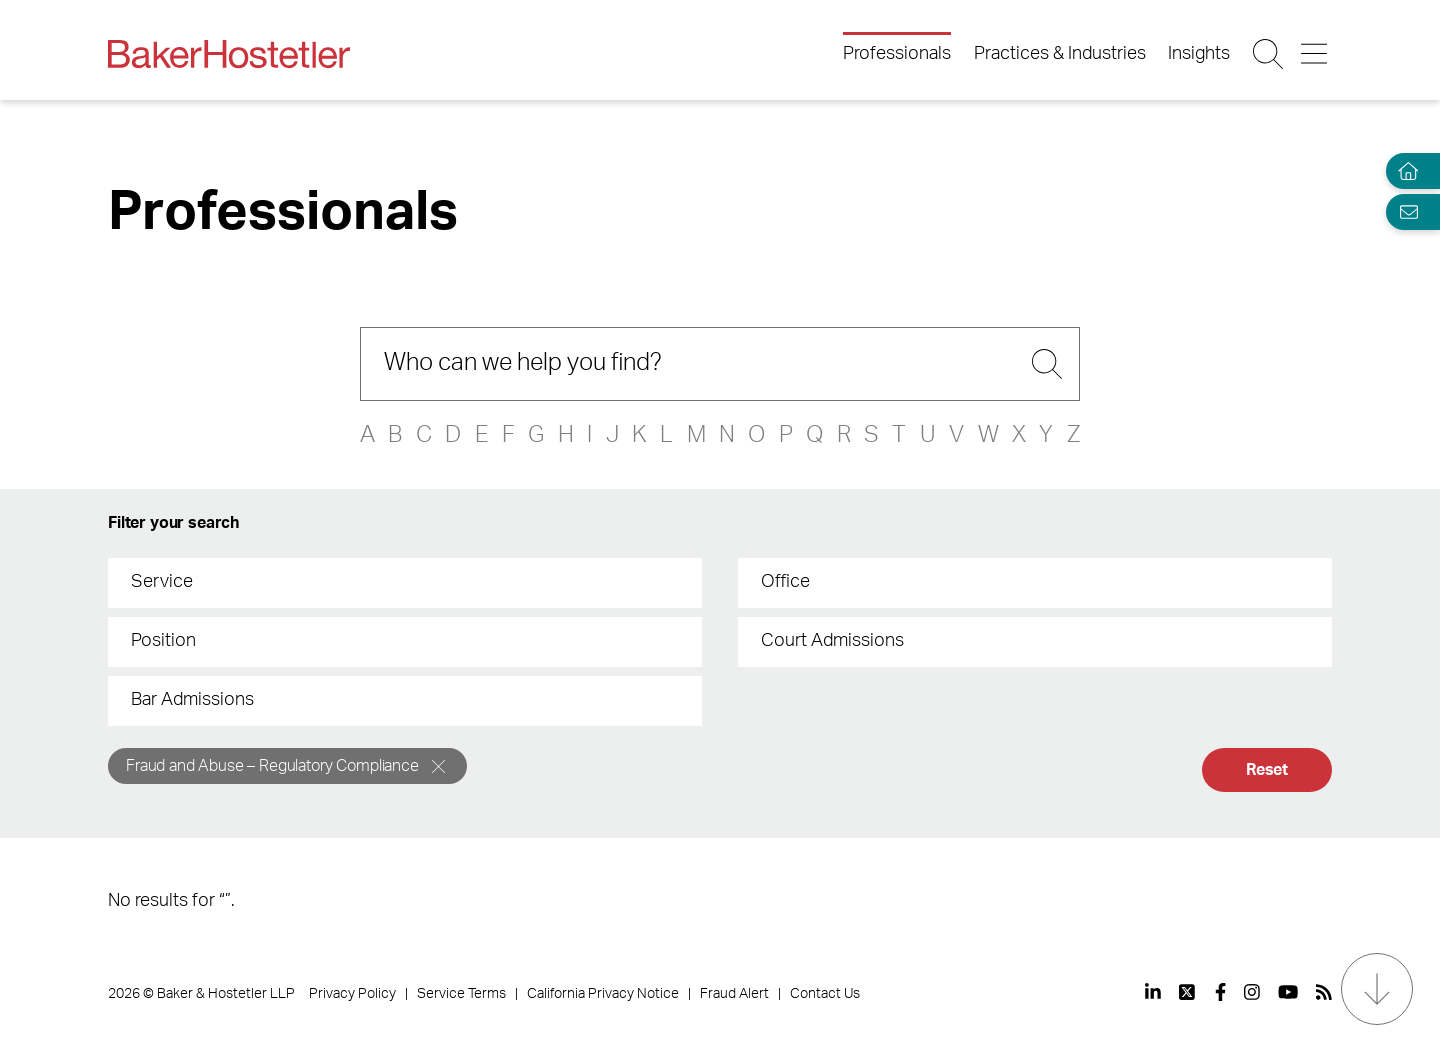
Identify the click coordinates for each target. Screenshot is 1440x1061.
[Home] (1404, 171)
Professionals (897, 54)
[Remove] (438, 766)
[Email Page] (1404, 211)
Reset (1267, 770)
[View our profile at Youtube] (1288, 992)
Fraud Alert (734, 994)
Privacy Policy (352, 994)
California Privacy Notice (603, 994)
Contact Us (825, 994)
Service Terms (461, 994)
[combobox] (405, 583)
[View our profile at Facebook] (1220, 992)
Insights (1199, 54)
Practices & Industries (1060, 54)
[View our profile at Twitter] (1188, 992)
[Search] (720, 364)
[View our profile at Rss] (1324, 992)
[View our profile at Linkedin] (1153, 992)
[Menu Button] (1315, 54)
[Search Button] (1269, 54)
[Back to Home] (229, 54)
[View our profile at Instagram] (1252, 992)
